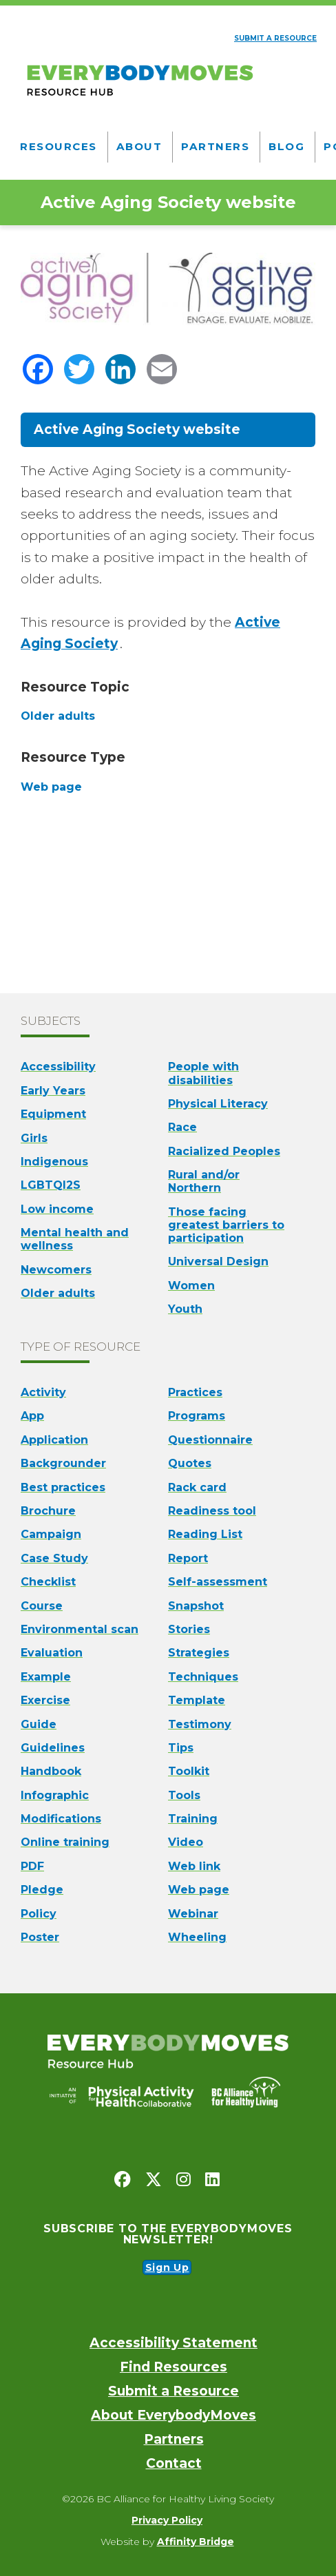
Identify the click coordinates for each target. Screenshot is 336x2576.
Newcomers (56, 1269)
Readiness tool (212, 1510)
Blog (286, 146)
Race (182, 1127)
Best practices (63, 1487)
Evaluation (52, 1652)
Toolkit (188, 1771)
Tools (184, 1795)
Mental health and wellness (75, 1239)
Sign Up (167, 2267)
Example (46, 1676)
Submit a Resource (173, 2391)
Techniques (203, 1676)
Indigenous (54, 1161)
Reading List (205, 1534)
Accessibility (58, 1066)
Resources (58, 146)
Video (185, 1842)
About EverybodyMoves (173, 2415)
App (32, 1415)
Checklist (48, 1581)
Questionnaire (210, 1439)
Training (193, 1818)
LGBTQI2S (51, 1185)
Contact (174, 2463)
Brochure (48, 1510)
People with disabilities (203, 1073)
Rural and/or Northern (204, 1181)
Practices (195, 1392)
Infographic (55, 1795)
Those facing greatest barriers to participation (226, 1225)
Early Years (53, 1090)
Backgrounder (63, 1463)
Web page (198, 1889)
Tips (180, 1747)
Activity (43, 1392)
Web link (194, 1866)
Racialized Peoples (224, 1151)
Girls (34, 1138)
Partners (215, 146)
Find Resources (173, 2367)
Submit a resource (275, 38)
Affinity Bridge (195, 2541)
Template (196, 1700)
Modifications (61, 1818)
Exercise (45, 1700)
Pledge (42, 1889)
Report (188, 1558)
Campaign (51, 1534)
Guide (38, 1724)
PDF (32, 1866)
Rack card (197, 1487)
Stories (189, 1629)
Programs (196, 1415)
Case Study (54, 1558)
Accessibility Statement (174, 2343)
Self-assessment (217, 1581)
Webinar (193, 1913)
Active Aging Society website (137, 429)
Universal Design (218, 1261)
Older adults (58, 1293)
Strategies (198, 1652)
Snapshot (196, 1605)
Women (191, 1285)
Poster (40, 1937)
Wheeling (197, 1937)
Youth (185, 1309)
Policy (38, 1913)
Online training (65, 1842)
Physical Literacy (218, 1103)
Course (42, 1605)
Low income (57, 1209)
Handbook (51, 1771)
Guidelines (53, 1747)
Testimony (199, 1724)
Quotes (189, 1463)
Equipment (53, 1114)
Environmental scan (79, 1629)
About (139, 146)
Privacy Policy (167, 2520)
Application (54, 1439)
